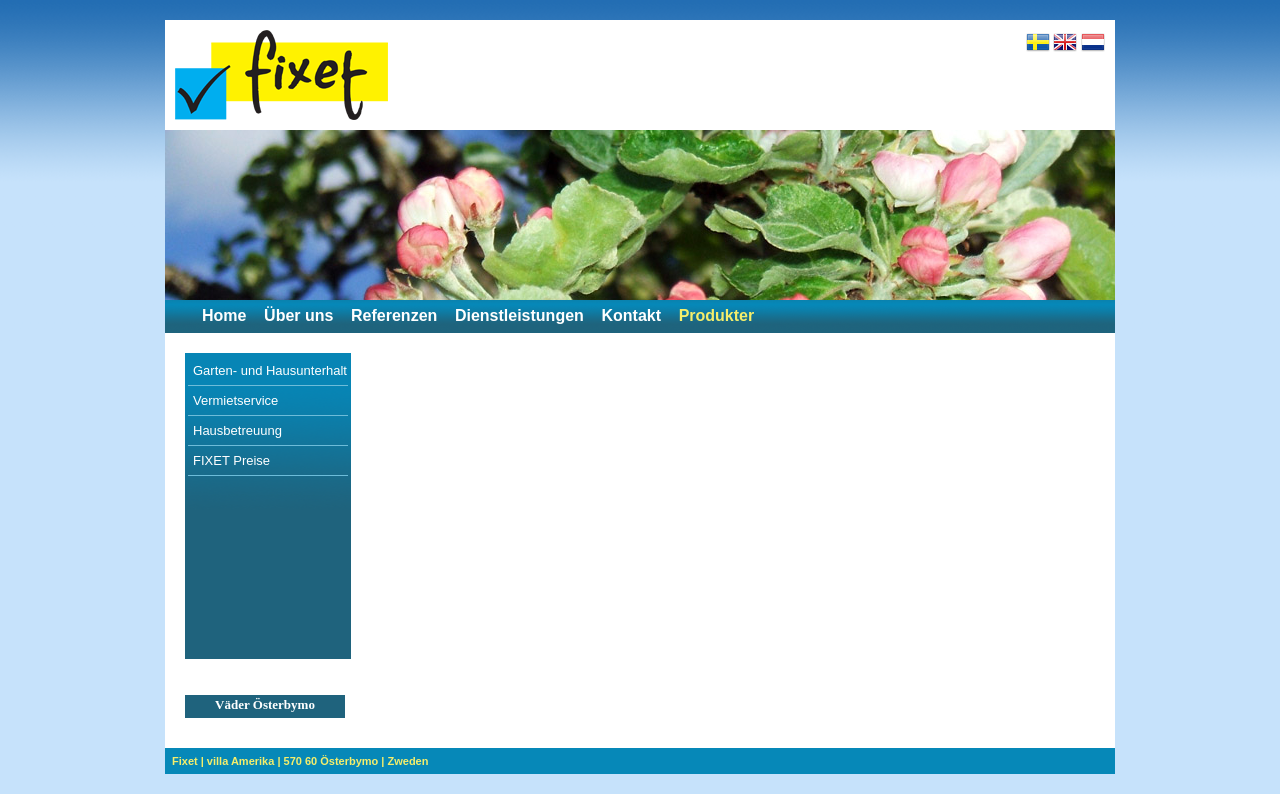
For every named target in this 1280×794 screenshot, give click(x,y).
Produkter (717, 315)
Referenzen (394, 315)
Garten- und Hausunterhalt (270, 370)
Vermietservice (235, 400)
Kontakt (631, 315)
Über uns (298, 315)
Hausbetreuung (237, 430)
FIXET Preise (231, 460)
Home (224, 315)
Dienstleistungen (519, 315)
